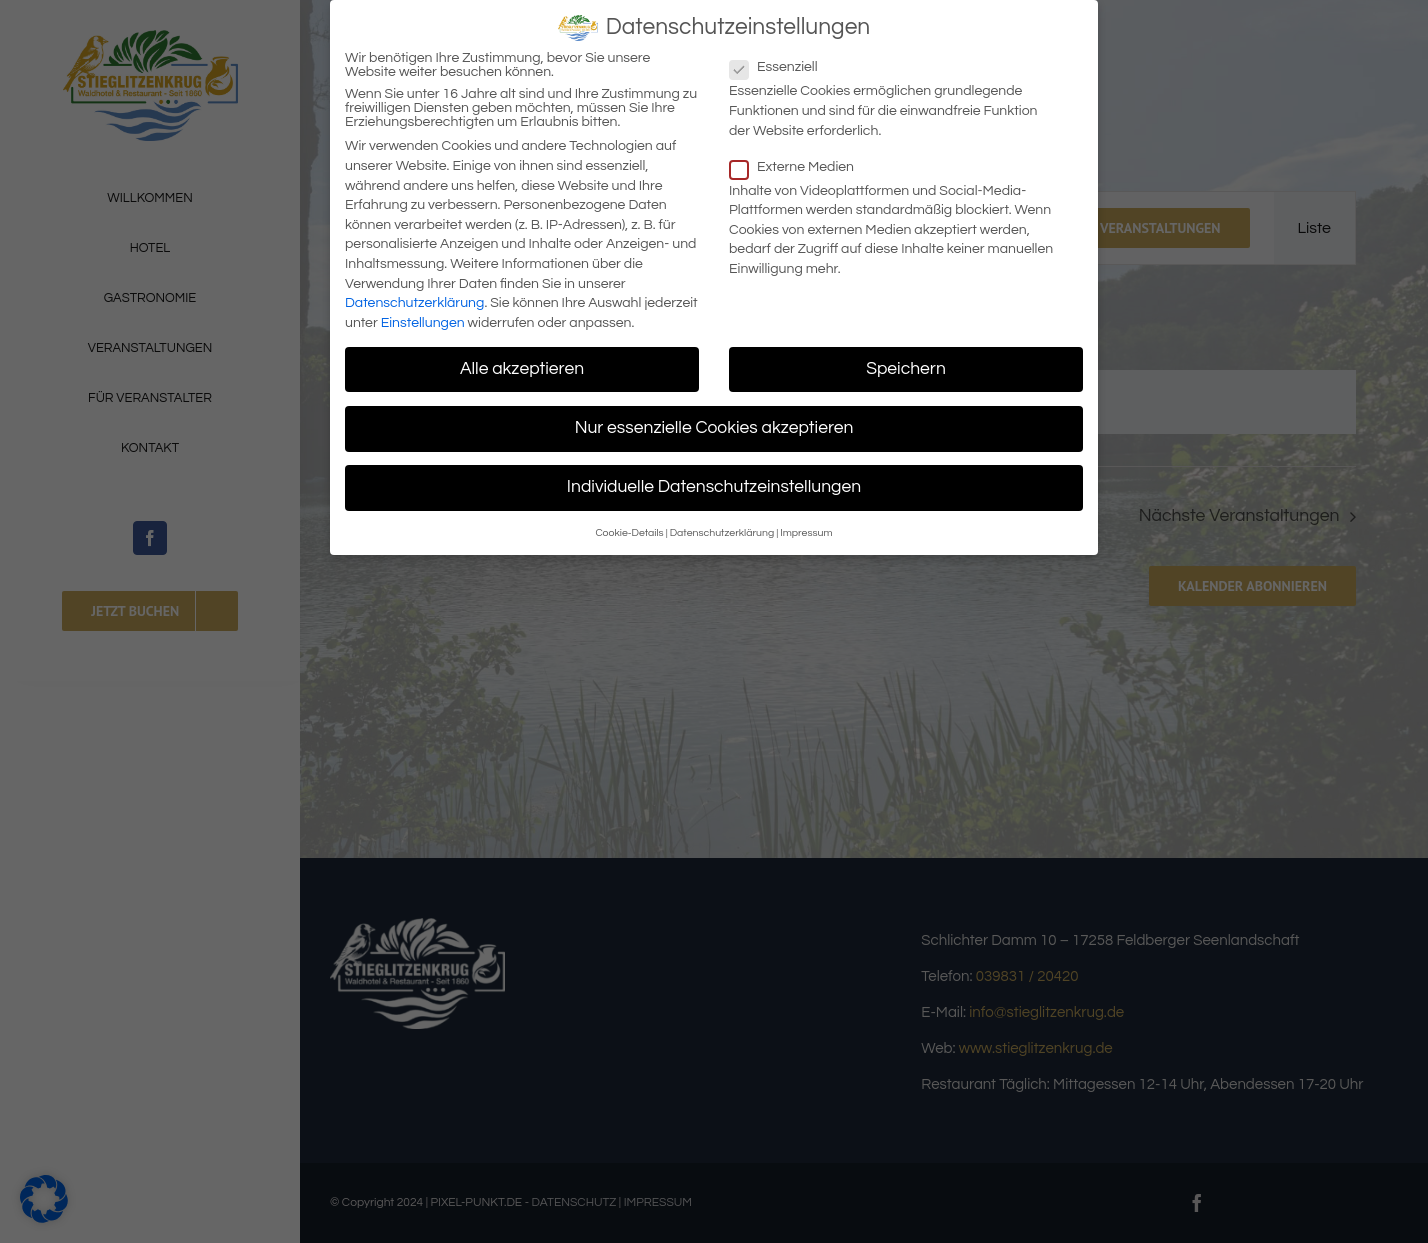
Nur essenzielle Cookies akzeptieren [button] (714, 422)
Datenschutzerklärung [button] (722, 527)
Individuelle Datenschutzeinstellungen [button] (714, 481)
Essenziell (782, 62)
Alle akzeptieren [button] (522, 363)
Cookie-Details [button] (629, 527)
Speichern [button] (906, 363)
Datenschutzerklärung (414, 297)
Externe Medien (800, 161)
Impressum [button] (806, 527)
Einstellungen (423, 317)
